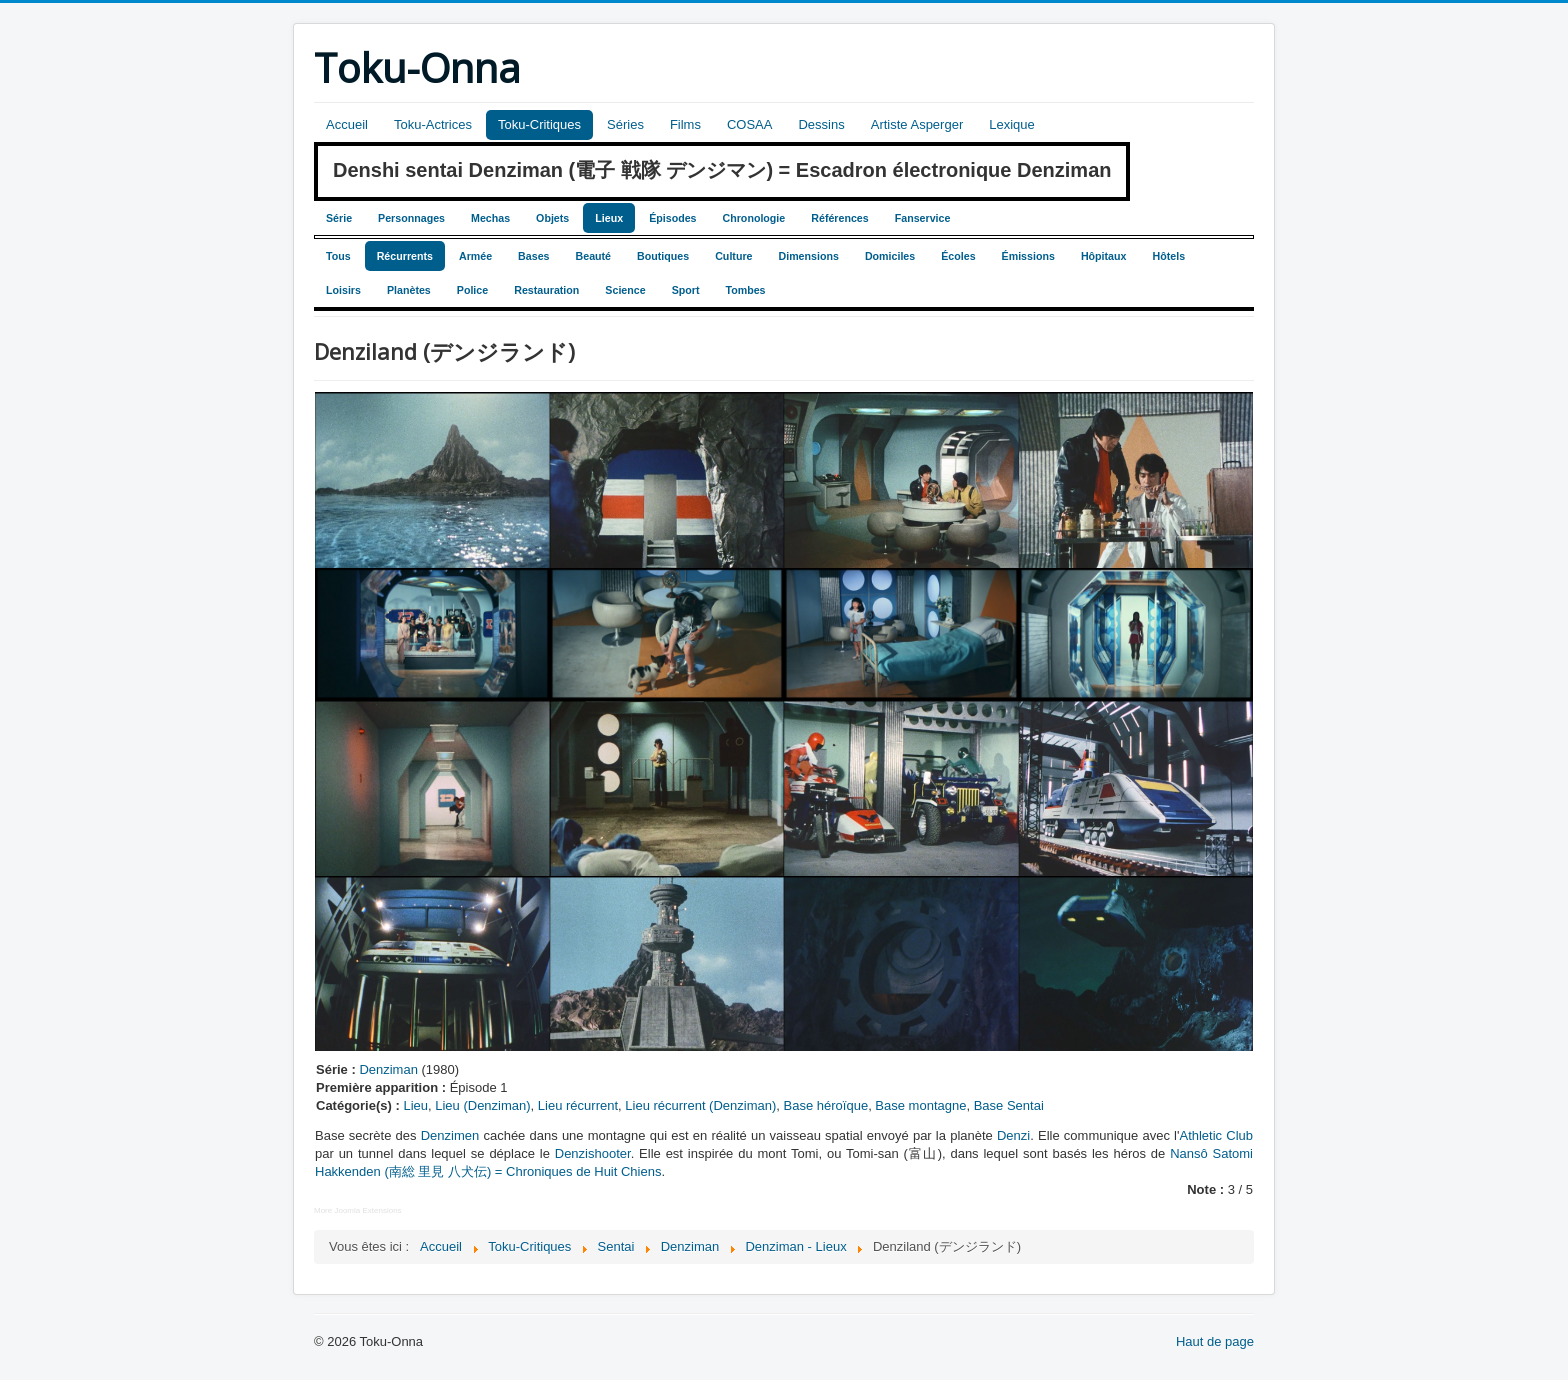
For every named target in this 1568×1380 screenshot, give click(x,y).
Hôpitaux (1104, 256)
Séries (625, 124)
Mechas (490, 218)
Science (625, 290)
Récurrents (405, 256)
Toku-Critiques (539, 124)
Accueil (347, 124)
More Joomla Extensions (358, 1210)
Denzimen (450, 1135)
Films (685, 124)
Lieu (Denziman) (482, 1105)
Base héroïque (826, 1105)
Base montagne (920, 1105)
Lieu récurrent (578, 1105)
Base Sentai (1009, 1105)
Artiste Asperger (917, 124)
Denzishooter (593, 1153)
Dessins (821, 124)
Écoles (958, 256)
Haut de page (1215, 1341)
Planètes (409, 290)
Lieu (415, 1105)
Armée (475, 256)
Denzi (1013, 1135)
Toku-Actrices (433, 124)
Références (839, 218)
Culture (733, 256)
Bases (533, 256)
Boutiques (663, 256)
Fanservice (923, 218)
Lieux (609, 218)
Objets (552, 218)
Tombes (745, 290)
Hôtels (1168, 256)
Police (472, 290)
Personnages (411, 218)
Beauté (594, 256)
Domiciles (890, 256)
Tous (338, 256)
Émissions (1028, 256)
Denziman (388, 1069)
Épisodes (672, 218)
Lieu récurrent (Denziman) (700, 1105)
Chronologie (754, 218)
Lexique (1012, 124)
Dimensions (808, 256)
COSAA (750, 124)
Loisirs (343, 290)
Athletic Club (1216, 1135)
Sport (686, 290)
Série (339, 218)
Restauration (546, 290)
